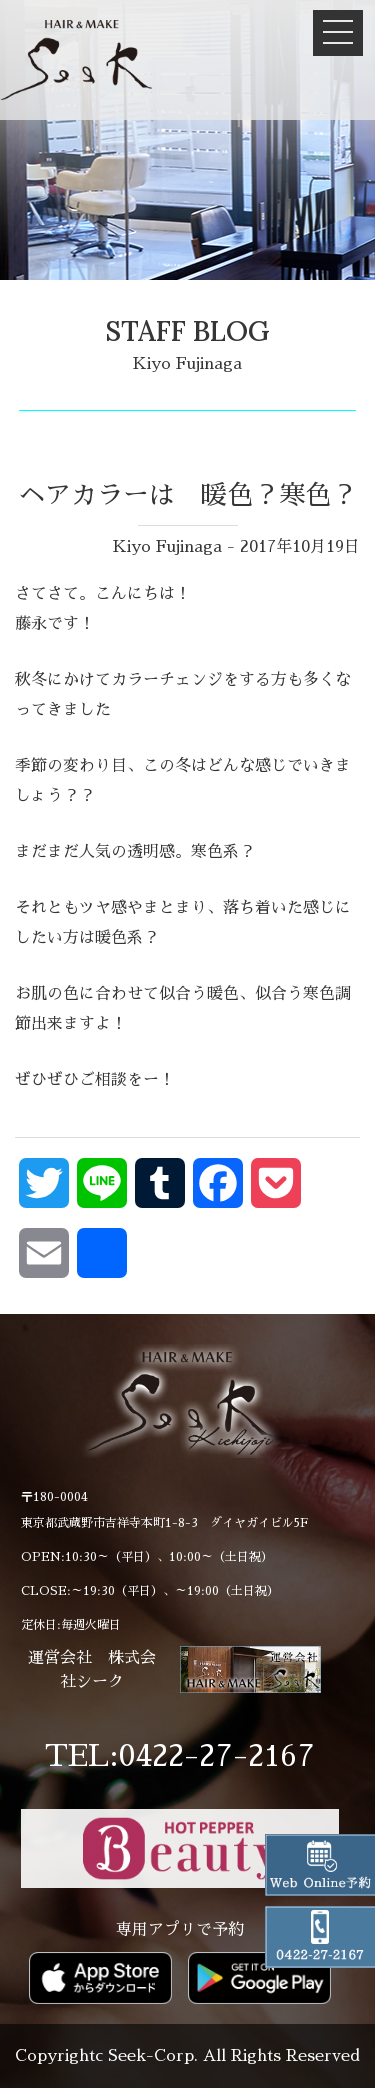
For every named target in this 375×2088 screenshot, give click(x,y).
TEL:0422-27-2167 (180, 1756)
